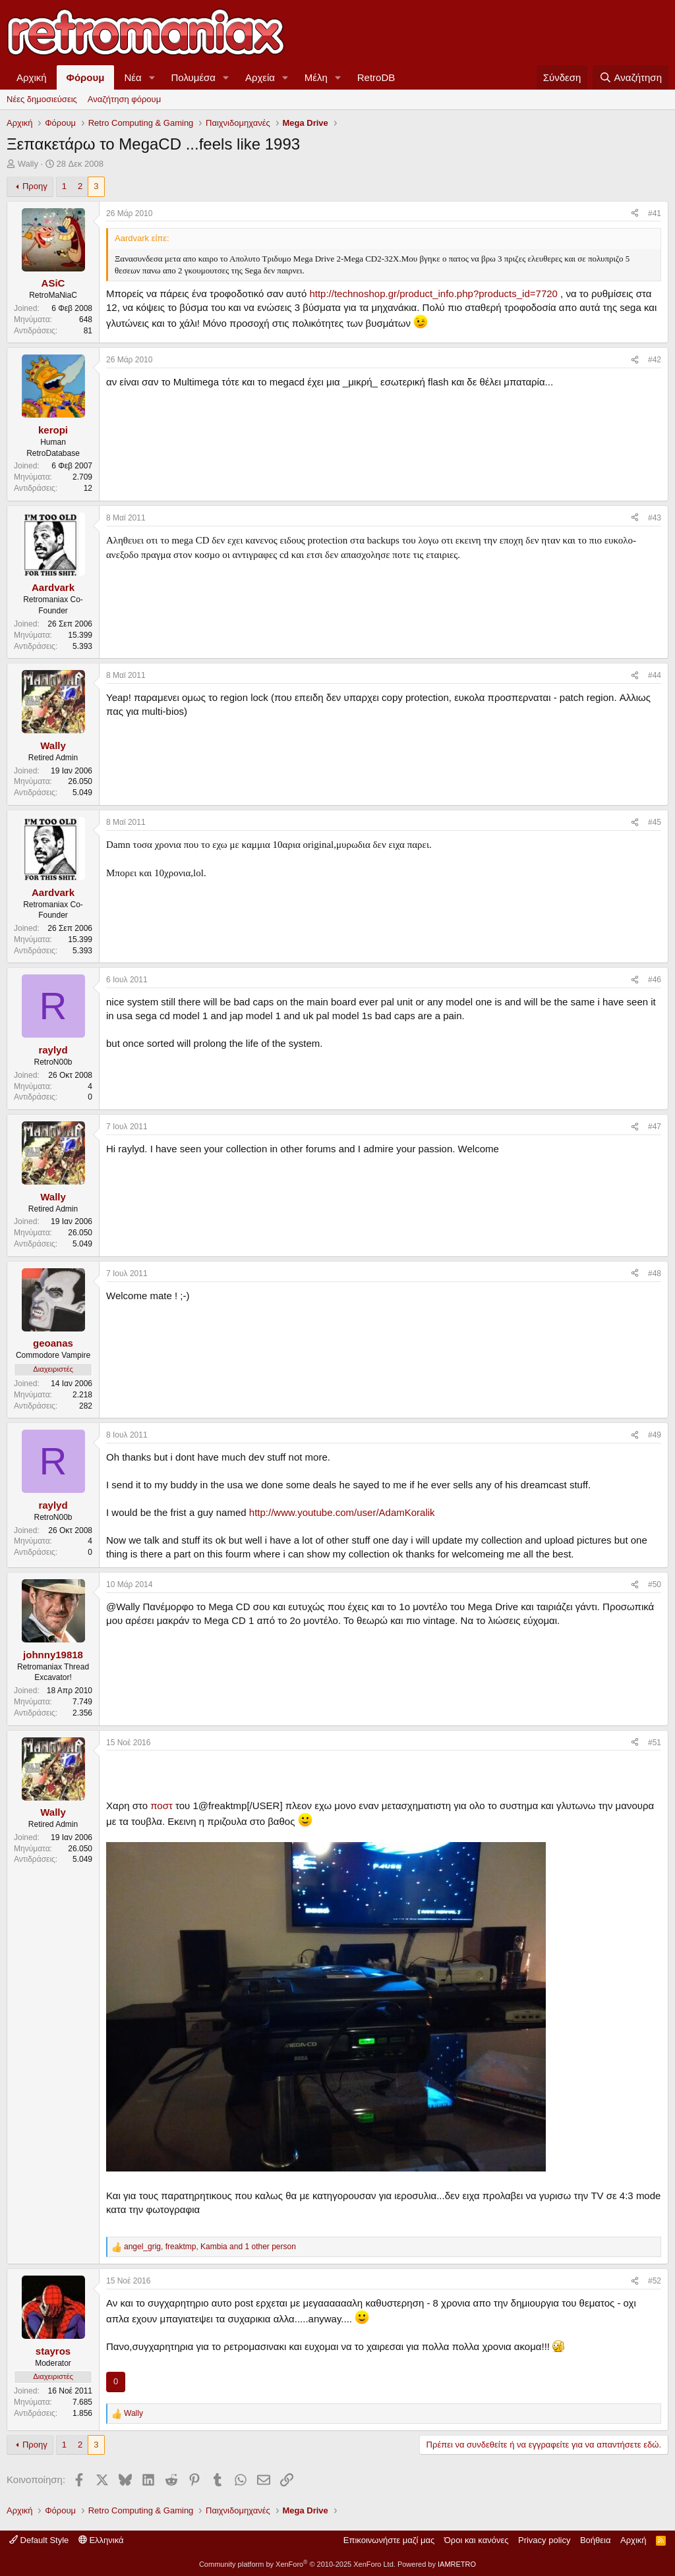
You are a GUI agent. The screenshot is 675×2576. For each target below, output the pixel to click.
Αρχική (31, 77)
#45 (654, 822)
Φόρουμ (86, 77)
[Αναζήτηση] (630, 77)
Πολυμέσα (193, 77)
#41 (654, 213)
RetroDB (376, 77)
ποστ (161, 1805)
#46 (654, 979)
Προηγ (34, 186)
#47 (654, 1126)
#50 (654, 1584)
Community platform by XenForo (297, 2564)
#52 (654, 2280)
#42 (654, 359)
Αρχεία (260, 77)
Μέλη (316, 77)
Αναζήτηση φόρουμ (124, 99)
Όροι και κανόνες (476, 2540)
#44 (654, 675)
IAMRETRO (457, 2564)
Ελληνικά (101, 2540)
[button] (152, 77)
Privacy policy (544, 2540)
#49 (654, 1435)
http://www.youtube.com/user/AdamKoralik (342, 1512)
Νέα (132, 77)
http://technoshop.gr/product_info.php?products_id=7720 (433, 293)
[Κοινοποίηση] (634, 213)
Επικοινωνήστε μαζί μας (388, 2540)
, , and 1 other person (210, 2246)
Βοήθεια (595, 2540)
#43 (654, 517)
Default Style (39, 2540)
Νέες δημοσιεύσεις (42, 99)
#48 (654, 1273)
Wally (28, 164)
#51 (654, 1742)
